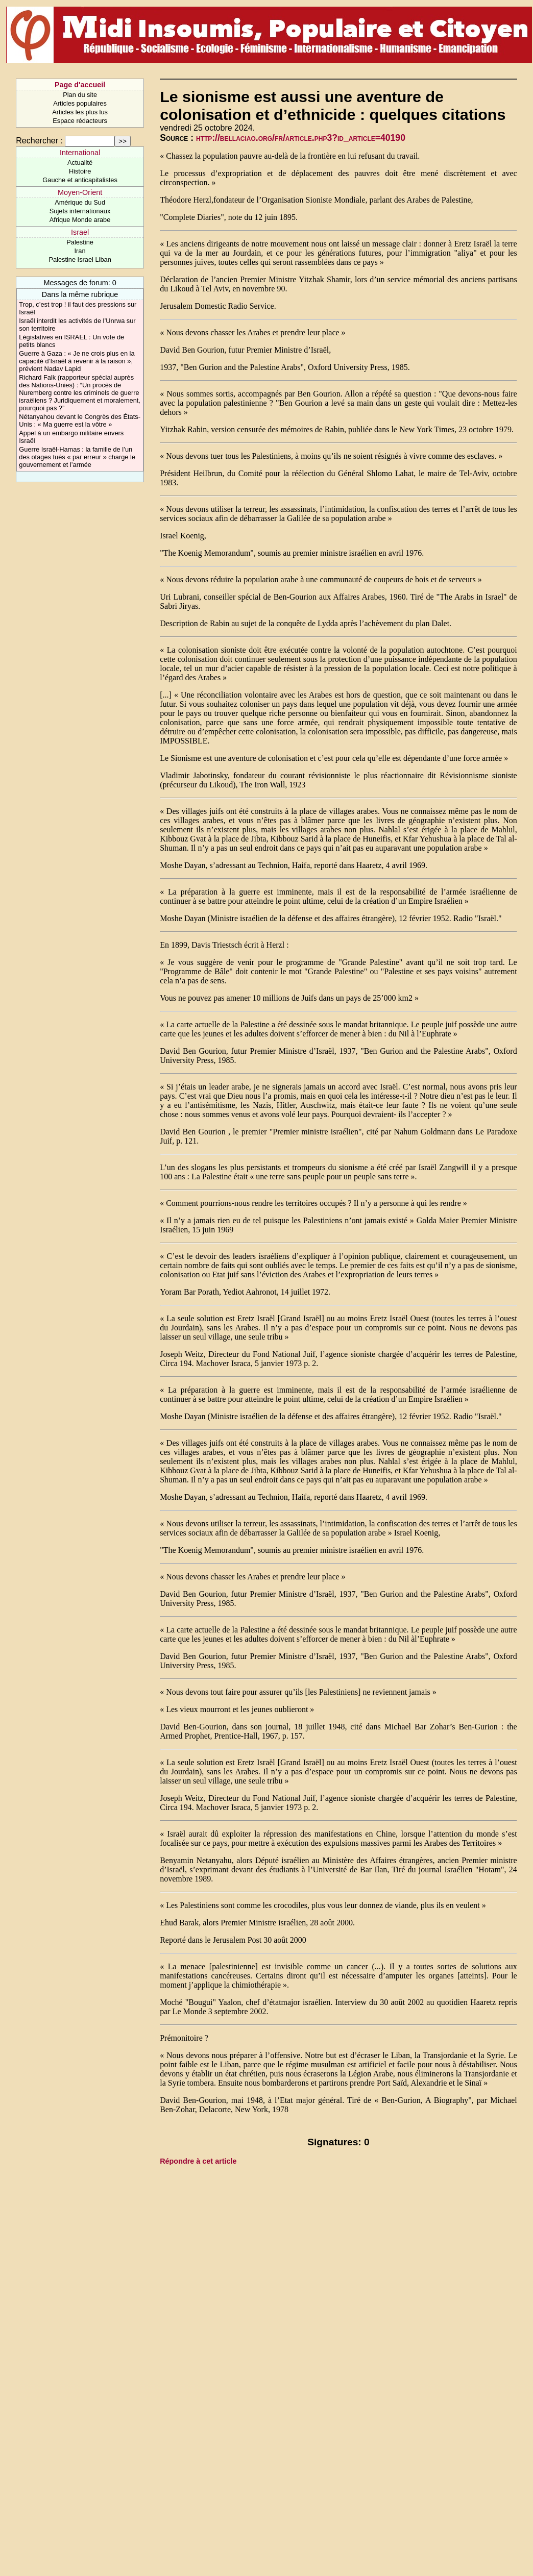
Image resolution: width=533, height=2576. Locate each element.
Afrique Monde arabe (80, 220)
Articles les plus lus (80, 112)
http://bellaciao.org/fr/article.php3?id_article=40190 (300, 138)
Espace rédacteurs (80, 121)
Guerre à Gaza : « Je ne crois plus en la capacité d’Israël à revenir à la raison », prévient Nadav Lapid (76, 361)
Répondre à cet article (198, 2161)
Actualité (79, 162)
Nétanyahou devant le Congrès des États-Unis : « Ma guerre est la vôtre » (79, 420)
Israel (80, 232)
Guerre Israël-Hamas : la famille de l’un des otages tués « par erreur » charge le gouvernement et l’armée (77, 456)
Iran (80, 251)
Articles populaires (80, 103)
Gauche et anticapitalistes (79, 180)
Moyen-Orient (80, 192)
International (80, 152)
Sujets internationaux (80, 211)
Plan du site (80, 94)
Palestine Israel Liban (80, 259)
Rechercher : (39, 140)
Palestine (79, 242)
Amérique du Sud (80, 202)
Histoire (80, 171)
